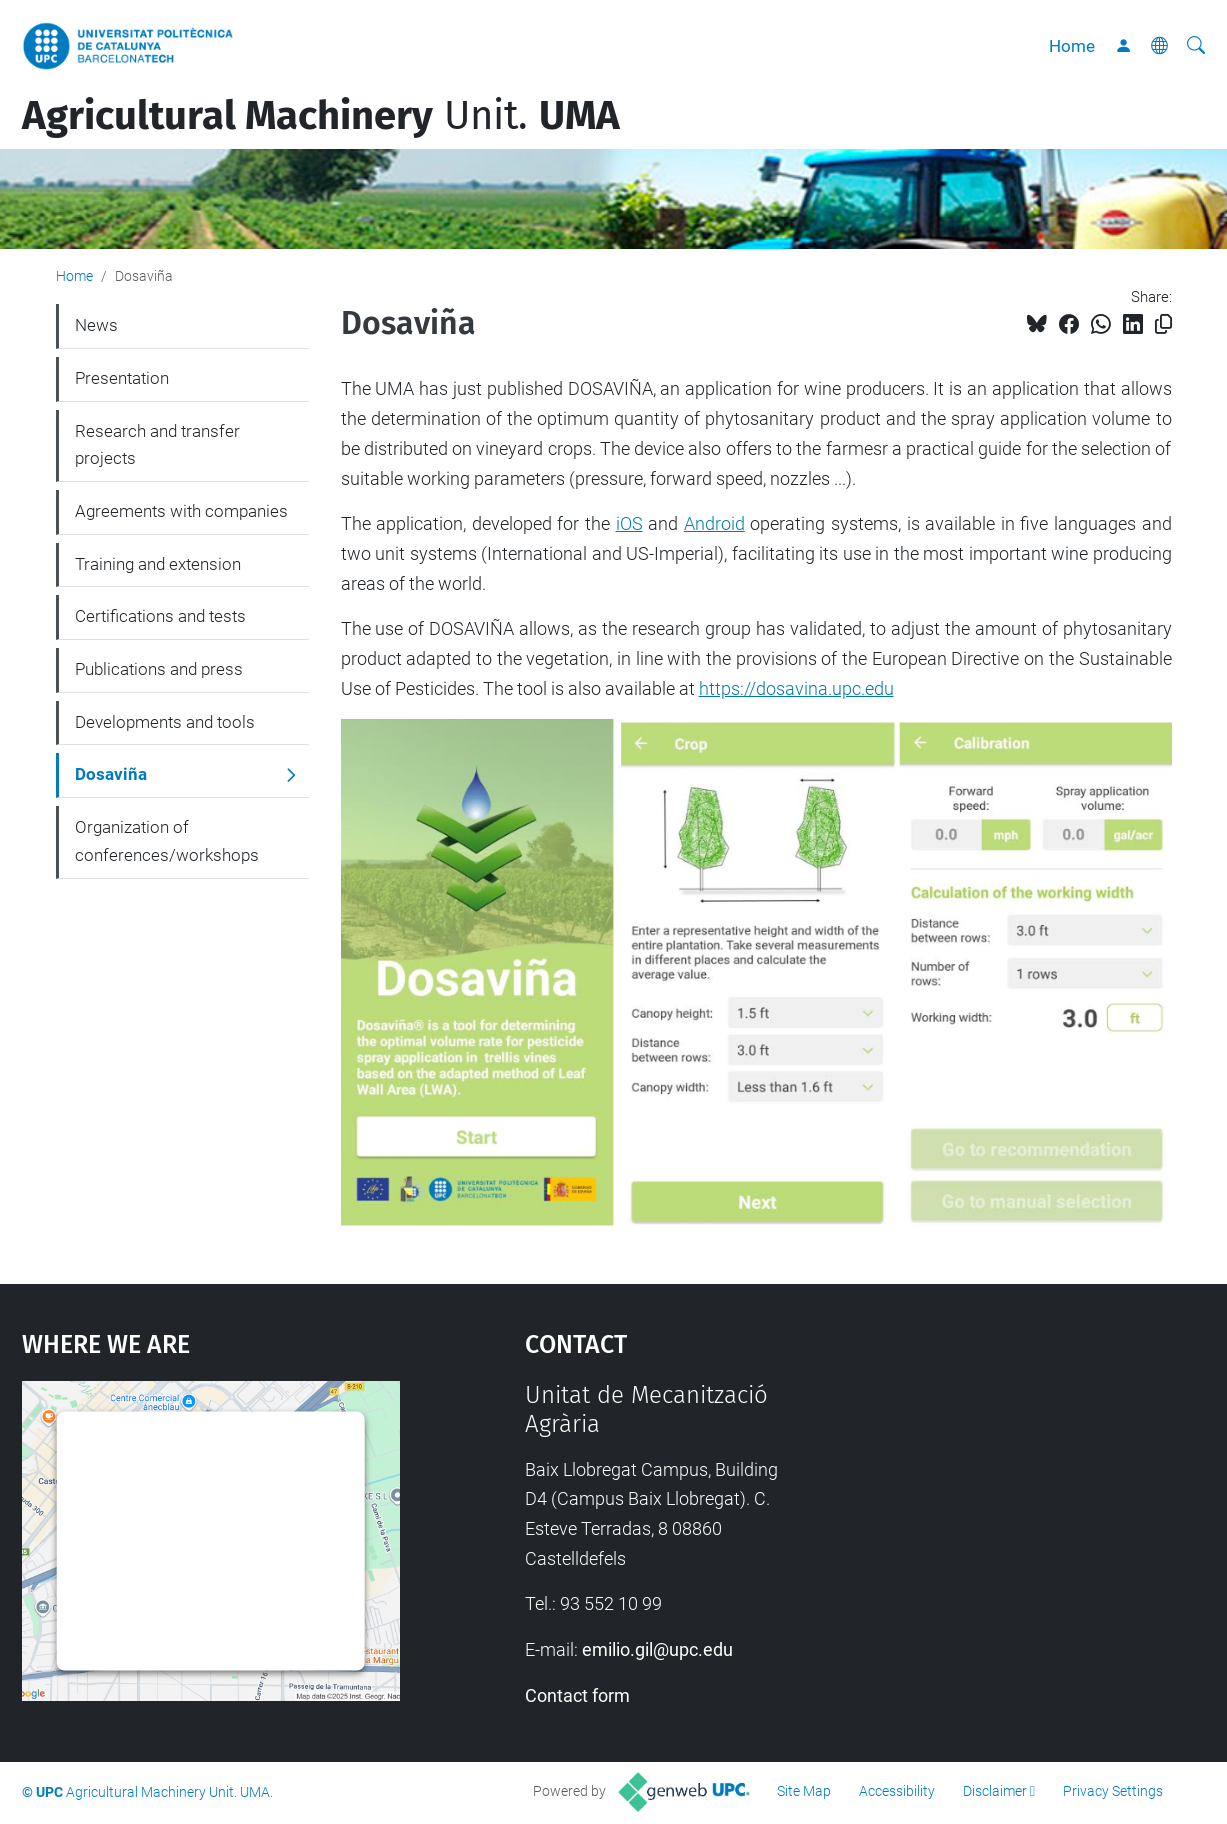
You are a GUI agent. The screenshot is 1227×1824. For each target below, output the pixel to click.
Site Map (804, 1791)
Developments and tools (165, 722)
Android (714, 523)
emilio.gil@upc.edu (657, 1649)
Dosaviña (111, 774)
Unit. (321, 116)
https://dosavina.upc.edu (796, 688)
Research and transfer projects (157, 445)
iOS (629, 523)
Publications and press (159, 669)
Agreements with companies (181, 511)
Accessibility (897, 1791)
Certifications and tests (160, 616)
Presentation (122, 378)
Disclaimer (995, 1791)
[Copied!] (1163, 324)
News (96, 325)
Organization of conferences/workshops (167, 841)
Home (1072, 46)
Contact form (577, 1695)
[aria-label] (1196, 46)
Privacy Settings (1113, 1791)
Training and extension (158, 564)
